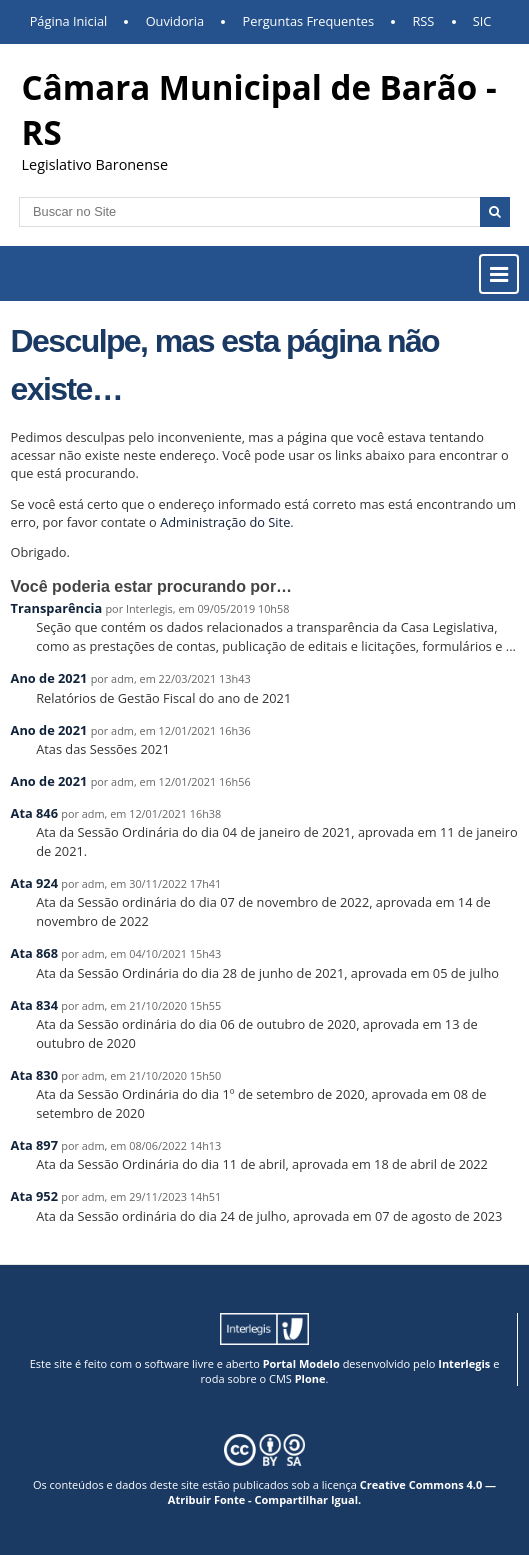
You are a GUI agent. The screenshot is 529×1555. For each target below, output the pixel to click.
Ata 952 (34, 1196)
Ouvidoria (175, 21)
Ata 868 (34, 953)
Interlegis (464, 1363)
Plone (310, 1378)
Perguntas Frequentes (308, 21)
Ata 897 (34, 1145)
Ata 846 (34, 813)
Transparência (57, 608)
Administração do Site (225, 522)
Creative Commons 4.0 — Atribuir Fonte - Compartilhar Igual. (332, 1492)
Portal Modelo (301, 1363)
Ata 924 (34, 883)
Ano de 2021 (49, 678)
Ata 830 (34, 1075)
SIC (482, 21)
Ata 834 (34, 1005)
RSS (423, 21)
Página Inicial (69, 21)
